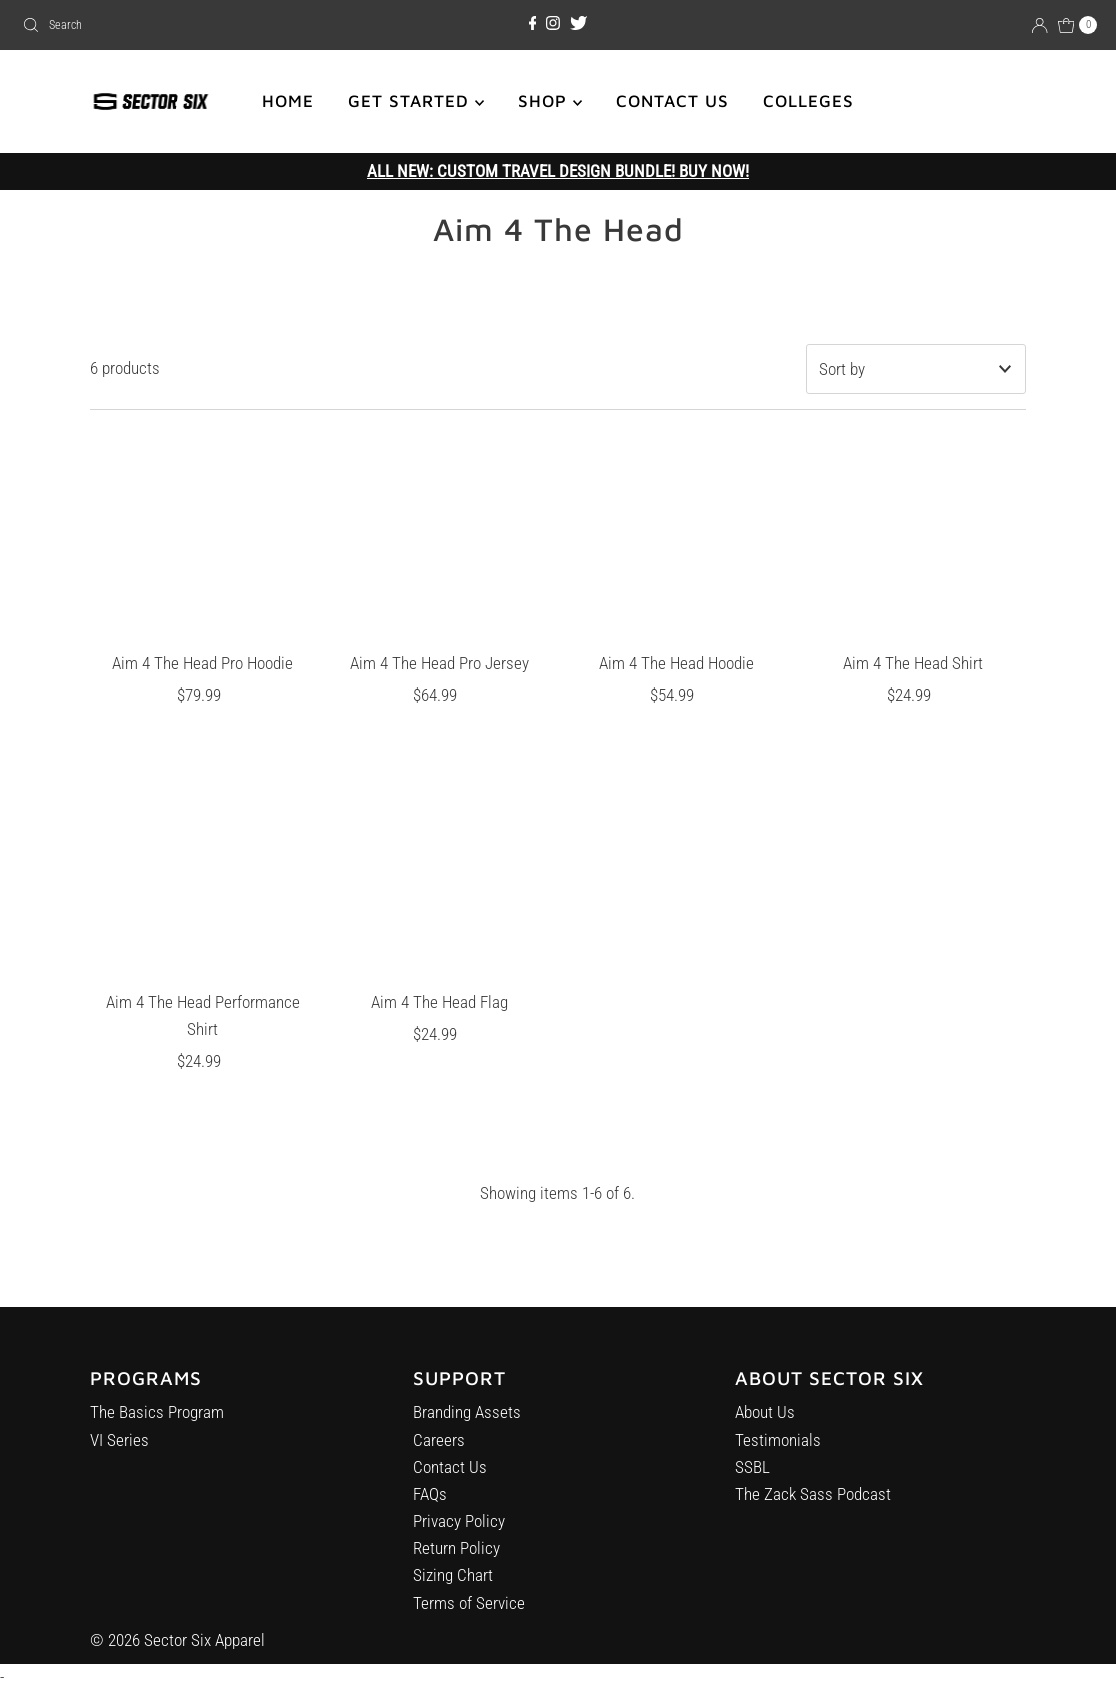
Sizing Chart (453, 1588)
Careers (439, 1452)
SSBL (752, 1487)
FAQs (430, 1507)
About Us (765, 1433)
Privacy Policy (459, 1534)
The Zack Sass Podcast (813, 1514)
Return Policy (456, 1561)
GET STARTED (416, 101)
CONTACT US (672, 101)
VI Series (119, 1447)
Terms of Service (469, 1615)
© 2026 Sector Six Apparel (177, 1640)
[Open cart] (1078, 25)
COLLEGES (808, 101)
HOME (288, 101)
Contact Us (450, 1479)
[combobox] (190, 25)
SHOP (550, 101)
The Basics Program (157, 1420)
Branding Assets (467, 1425)
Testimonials (778, 1460)
